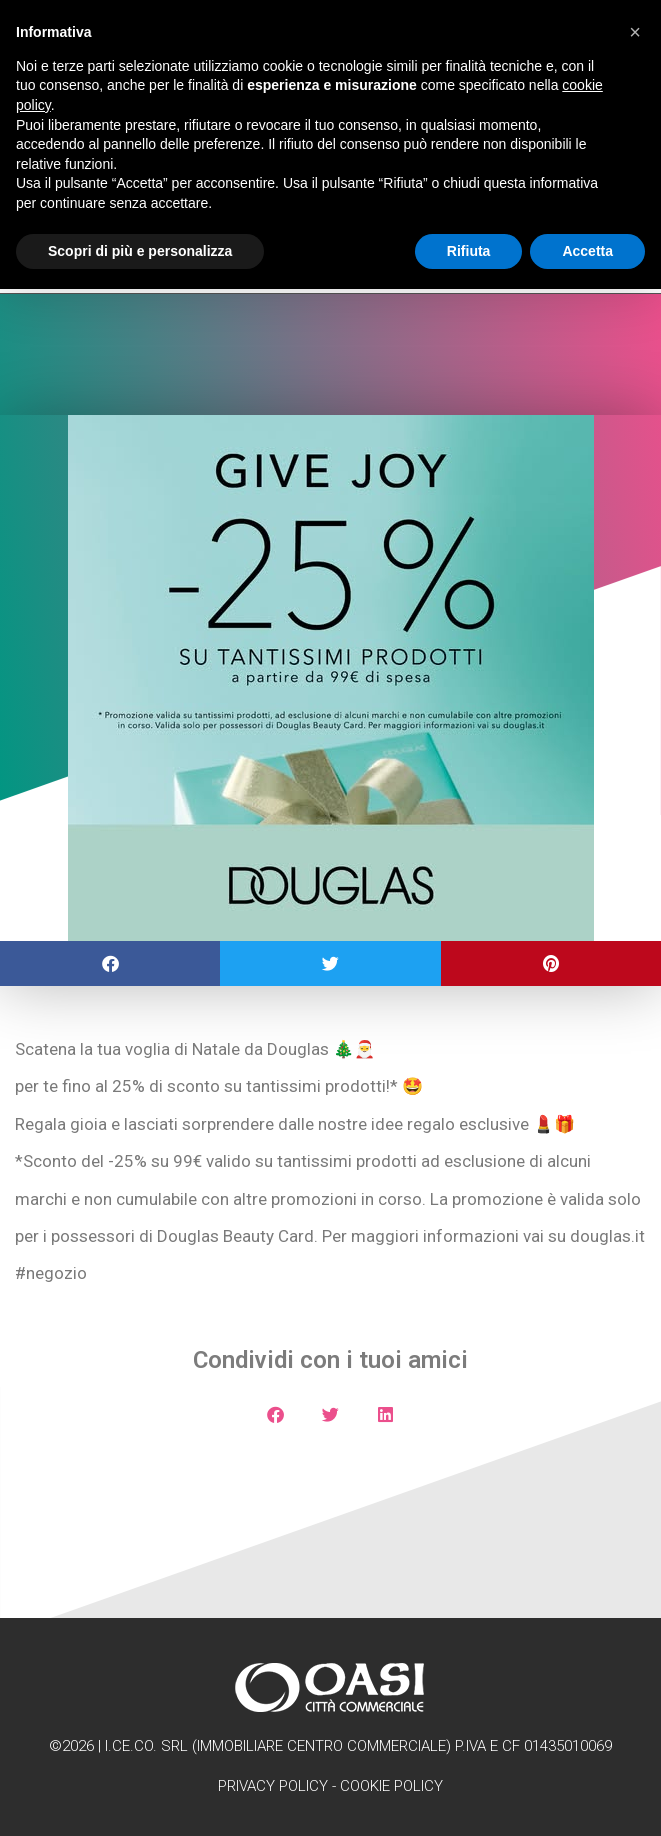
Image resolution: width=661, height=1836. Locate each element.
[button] (110, 963)
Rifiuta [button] (469, 251)
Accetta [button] (587, 251)
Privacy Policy (273, 1786)
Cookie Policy (391, 1786)
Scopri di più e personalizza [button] (140, 251)
